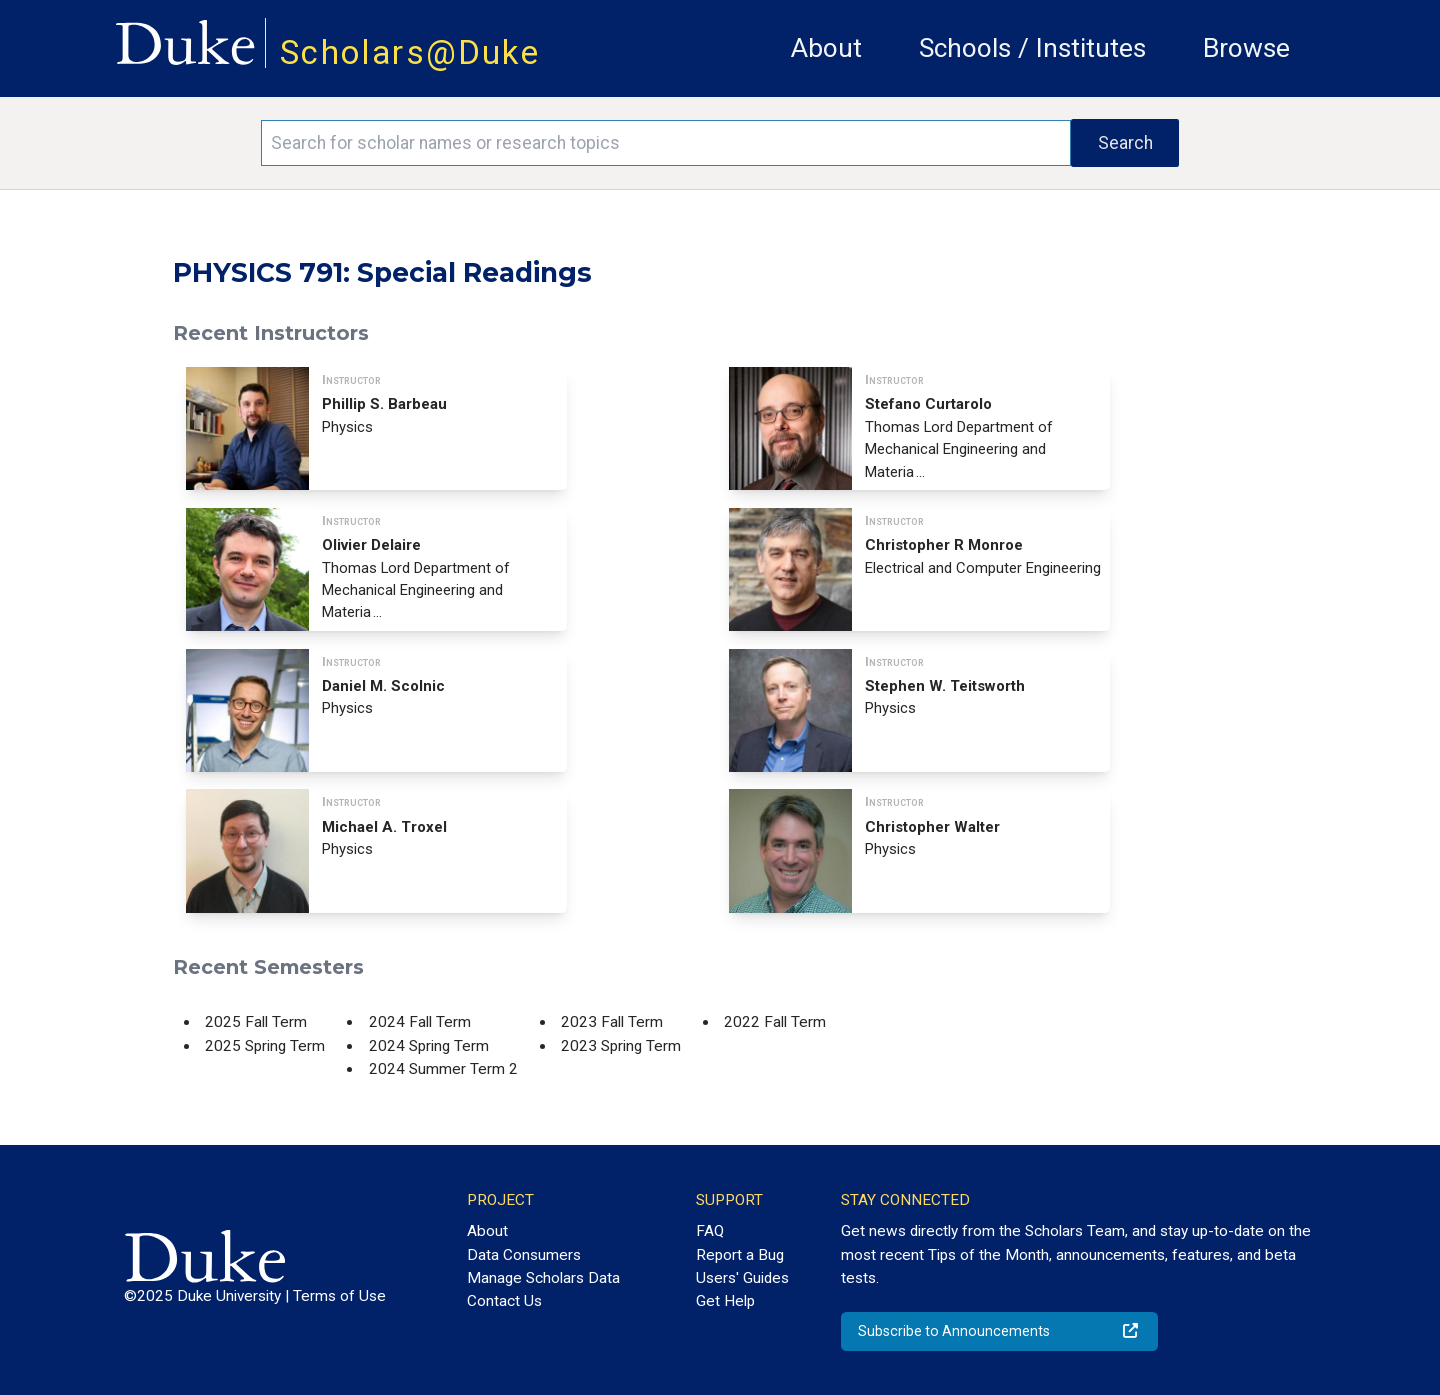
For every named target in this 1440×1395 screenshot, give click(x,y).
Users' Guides (742, 1278)
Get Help (725, 1301)
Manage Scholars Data (543, 1278)
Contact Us (504, 1301)
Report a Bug (740, 1255)
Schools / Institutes (1032, 48)
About (826, 48)
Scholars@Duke (410, 52)
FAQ (710, 1231)
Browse (1246, 48)
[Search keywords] (666, 143)
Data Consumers (524, 1255)
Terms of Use (339, 1296)
